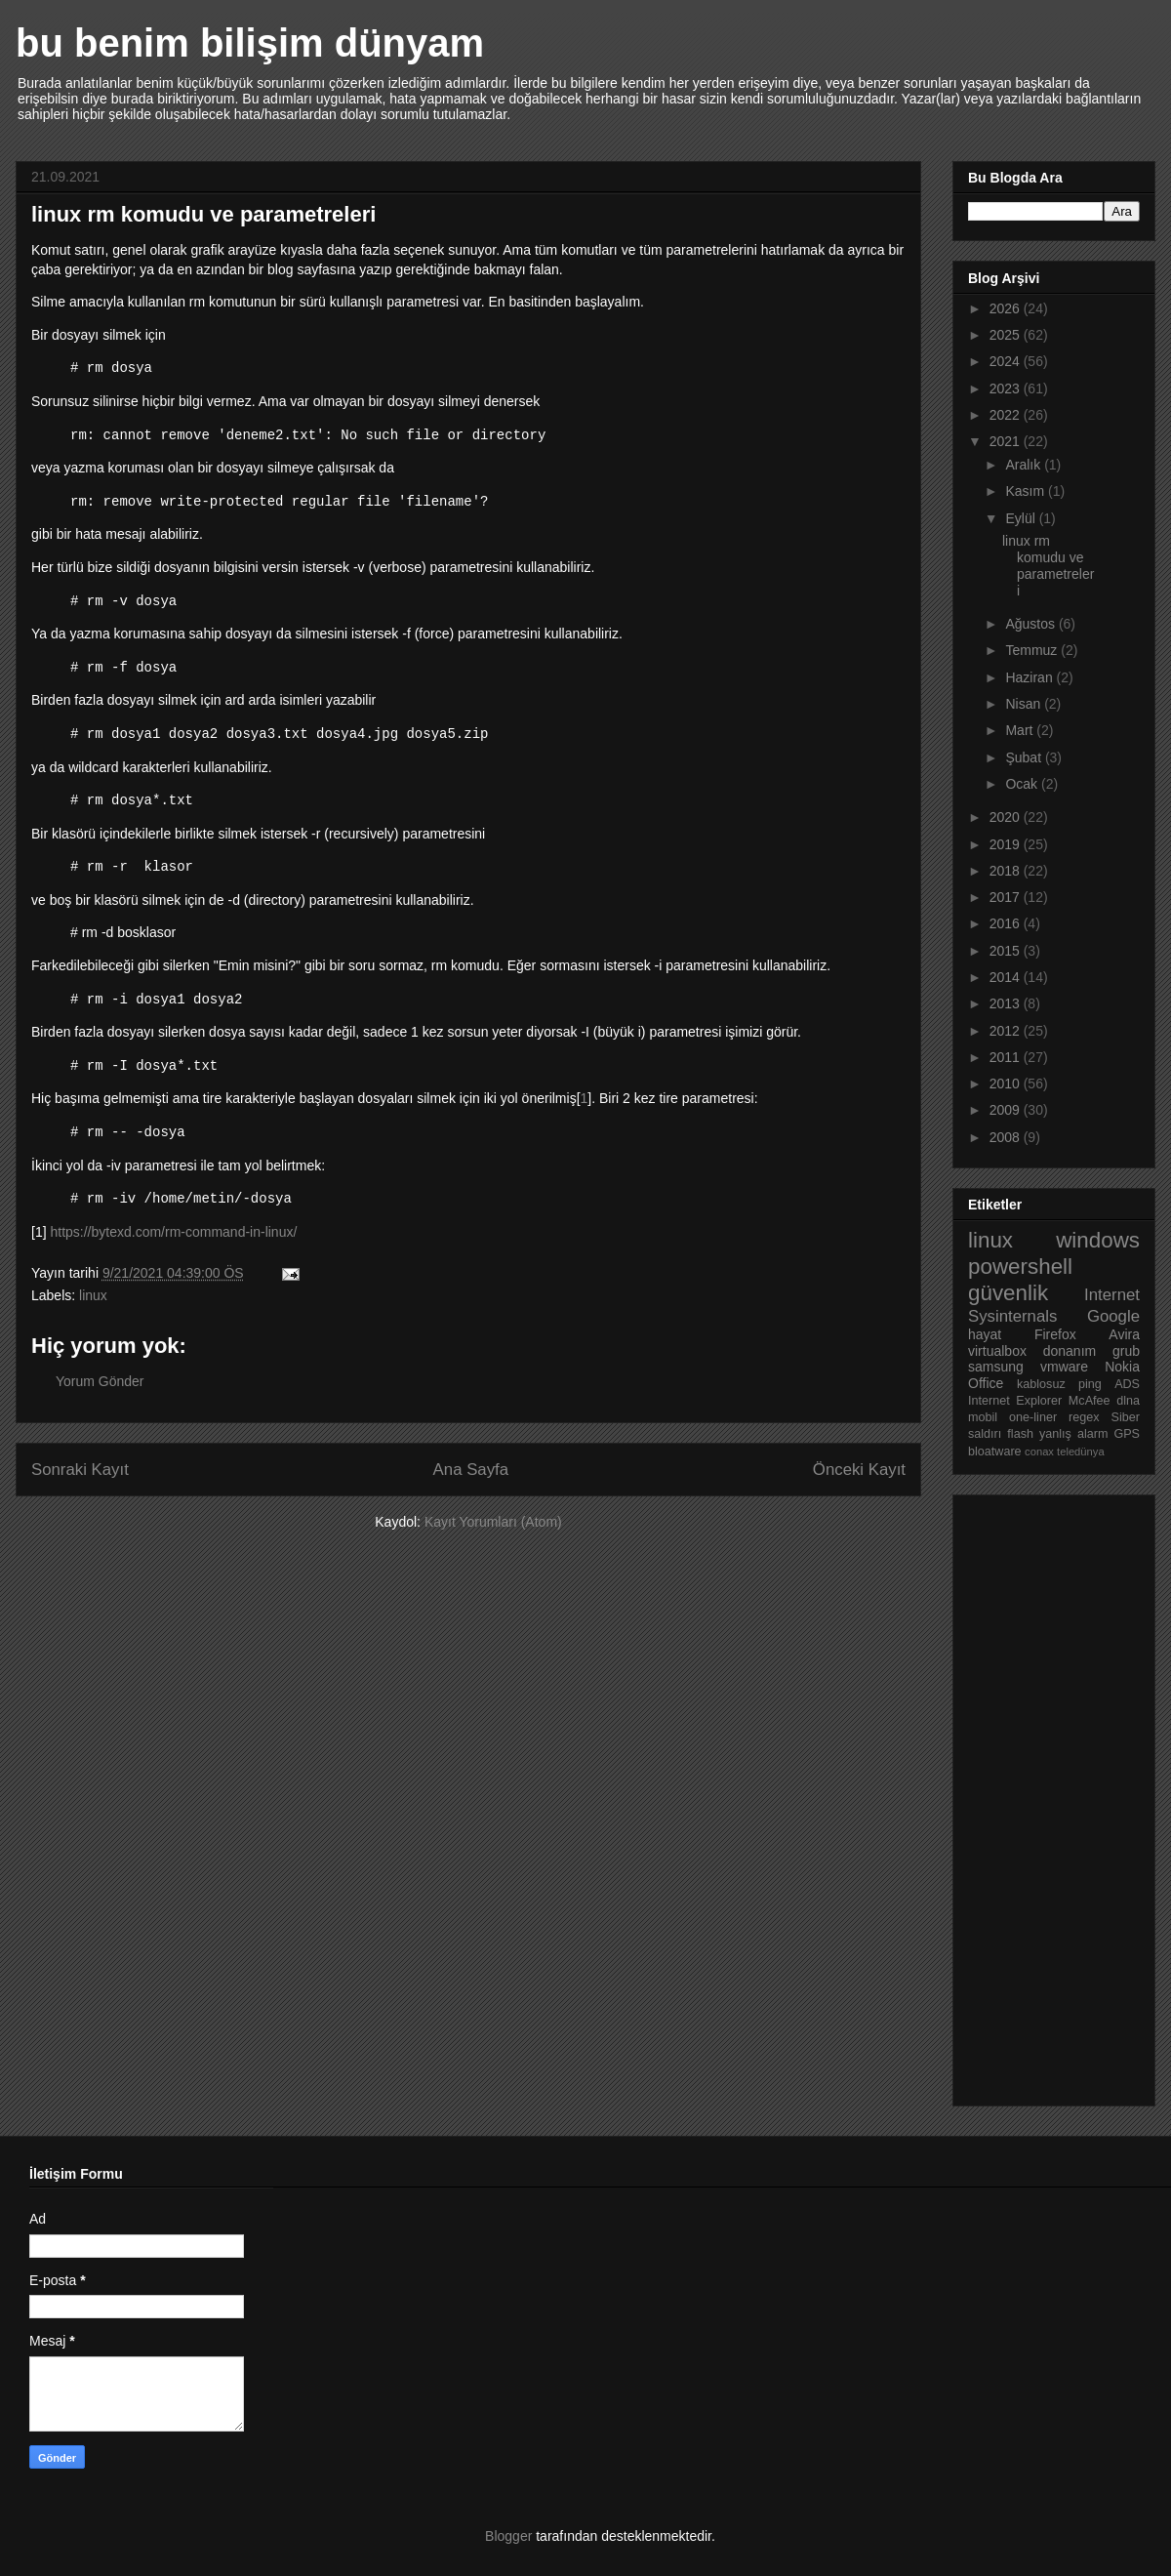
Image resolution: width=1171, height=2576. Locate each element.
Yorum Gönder (100, 1381)
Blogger (508, 2536)
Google (1113, 1316)
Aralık (1024, 464)
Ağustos (1031, 624)
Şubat (1024, 757)
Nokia (1122, 1366)
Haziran (1030, 677)
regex (1084, 1417)
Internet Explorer (1015, 1401)
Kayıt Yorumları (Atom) (493, 1522)
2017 (1006, 897)
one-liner (1033, 1417)
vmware (1064, 1366)
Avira (1124, 1334)
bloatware (995, 1451)
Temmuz (1033, 650)
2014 (1006, 977)
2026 (1006, 308)
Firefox (1055, 1334)
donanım (1069, 1351)
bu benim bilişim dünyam (250, 42)
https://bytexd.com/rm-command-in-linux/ (173, 1232)
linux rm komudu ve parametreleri (1048, 565)
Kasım (1026, 491)
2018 (1006, 871)
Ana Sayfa (470, 1469)
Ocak (1023, 784)
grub (1126, 1351)
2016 (1006, 923)
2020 (1006, 817)
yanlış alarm (1073, 1434)
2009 (1006, 1110)
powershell (1020, 1266)
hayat (984, 1334)
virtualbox (997, 1351)
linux (93, 1295)
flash (1020, 1434)
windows (1098, 1240)
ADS (1127, 1384)
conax (1039, 1451)
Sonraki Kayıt (80, 1469)
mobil (982, 1417)
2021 (1006, 441)
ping (1090, 1384)
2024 (1006, 361)
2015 (1006, 951)
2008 (1006, 1137)
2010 (1006, 1083)
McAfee (1089, 1401)
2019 (1006, 844)
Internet (1112, 1295)
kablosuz (1041, 1384)
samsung (996, 1366)
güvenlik (1008, 1293)
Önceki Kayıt (859, 1469)
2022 (1006, 415)
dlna (1128, 1401)
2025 (1006, 335)
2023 (1006, 388)
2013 (1006, 1003)
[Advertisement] (1046, 1795)
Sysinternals (1012, 1316)
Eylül (1021, 518)
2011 (1006, 1057)
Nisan (1024, 704)
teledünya (1081, 1451)
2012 (1006, 1031)
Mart (1020, 730)
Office (985, 1383)
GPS (1126, 1434)
